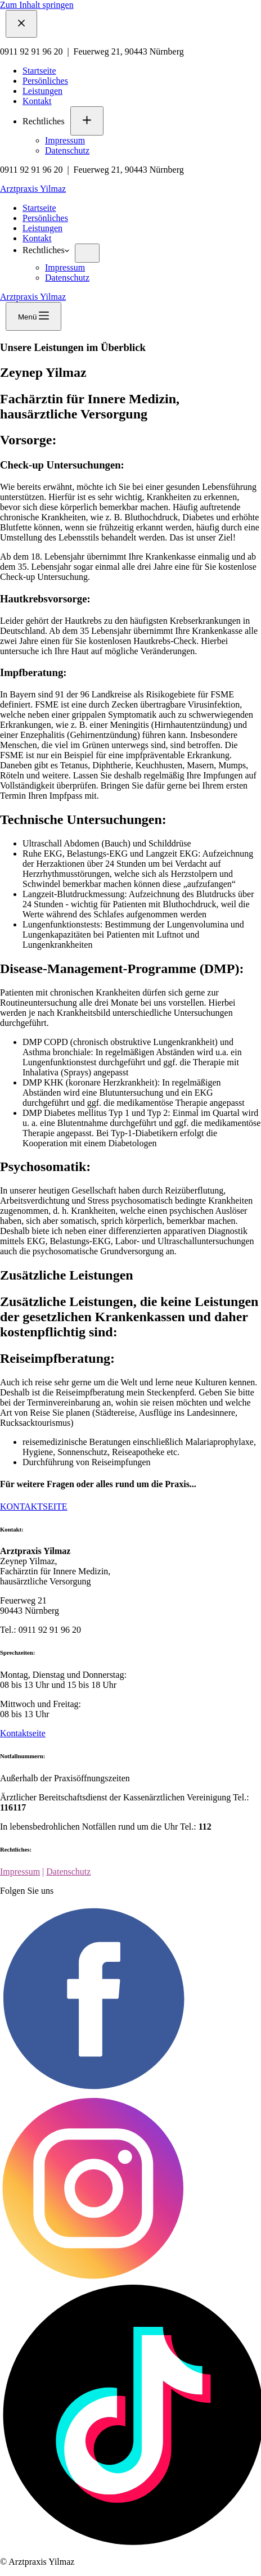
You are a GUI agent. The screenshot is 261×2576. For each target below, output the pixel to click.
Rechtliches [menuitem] (43, 121)
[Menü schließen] (21, 24)
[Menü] (33, 316)
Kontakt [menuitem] (37, 101)
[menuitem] (87, 121)
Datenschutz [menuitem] (67, 150)
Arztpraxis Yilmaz (33, 188)
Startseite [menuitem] (39, 70)
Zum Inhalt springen (37, 5)
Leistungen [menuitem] (42, 91)
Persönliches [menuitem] (45, 80)
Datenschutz (68, 1871)
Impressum (20, 1871)
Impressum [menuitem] (65, 140)
